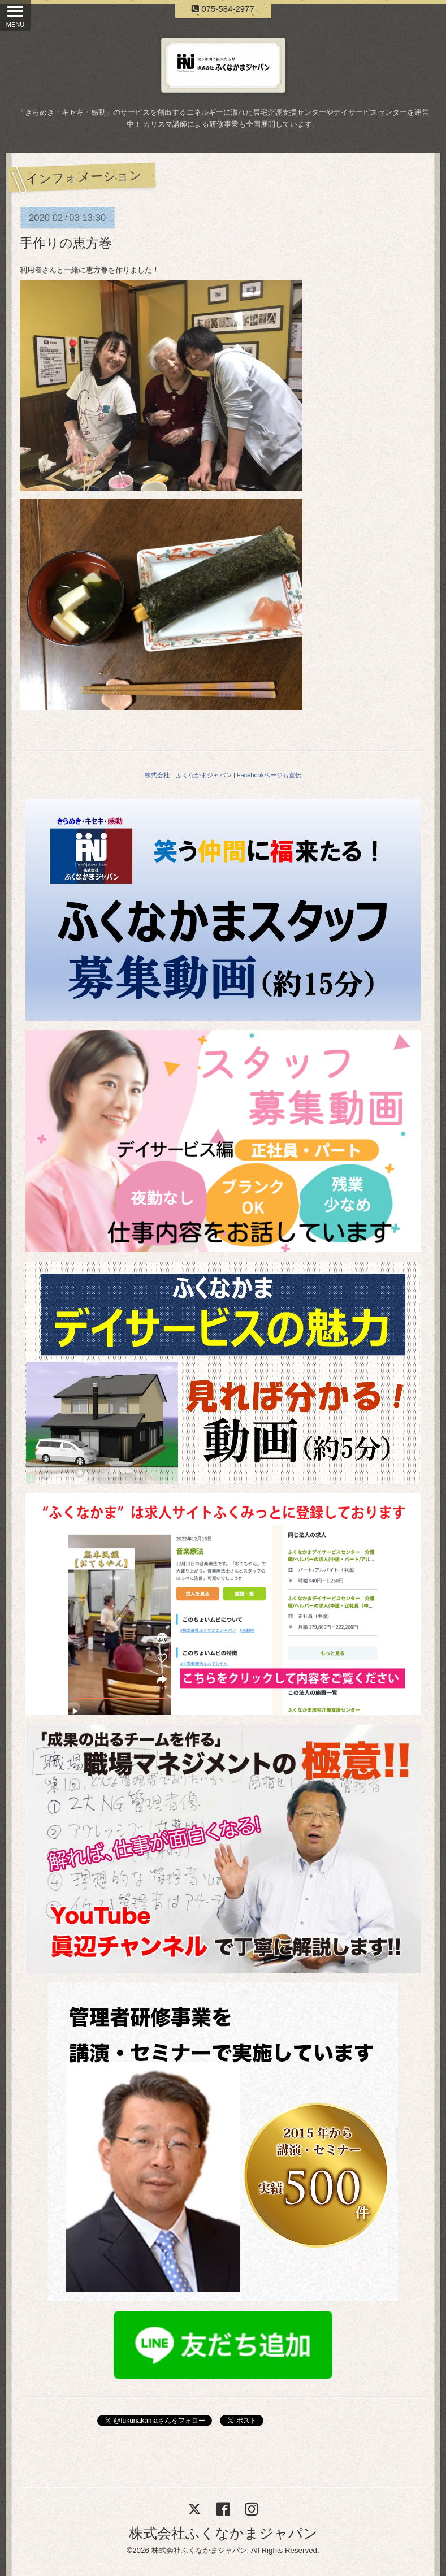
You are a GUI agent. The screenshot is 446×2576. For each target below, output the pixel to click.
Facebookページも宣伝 (269, 775)
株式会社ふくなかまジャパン (223, 2533)
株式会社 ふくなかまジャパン (188, 775)
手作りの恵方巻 (66, 243)
